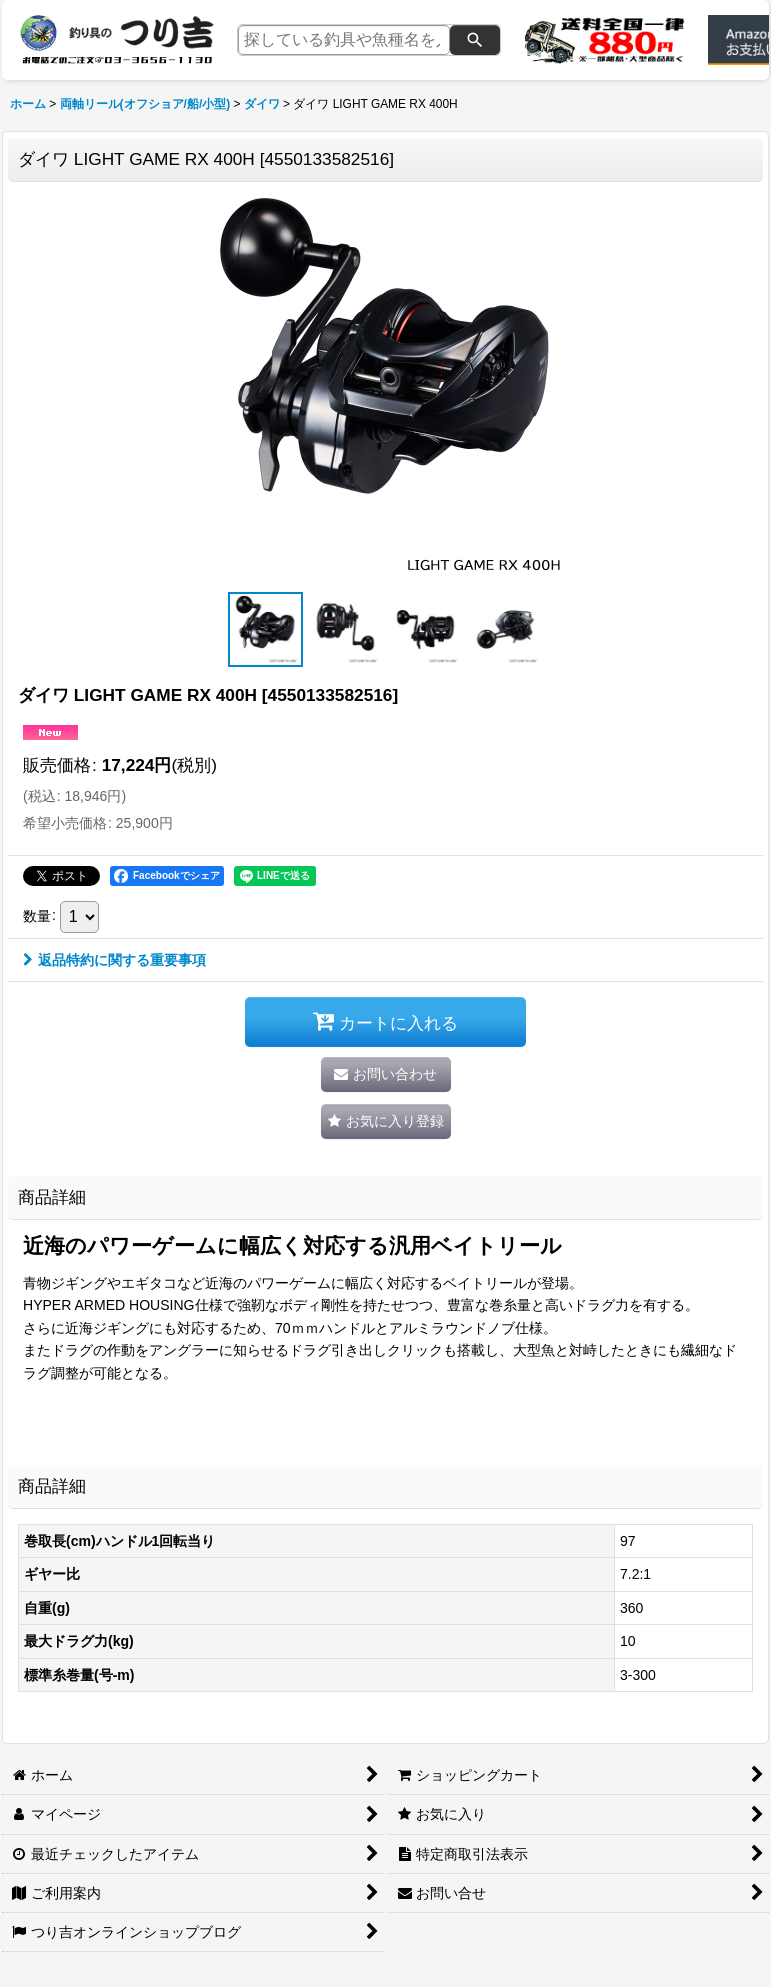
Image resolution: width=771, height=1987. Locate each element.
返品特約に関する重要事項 (114, 960)
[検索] (475, 40)
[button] (266, 629)
